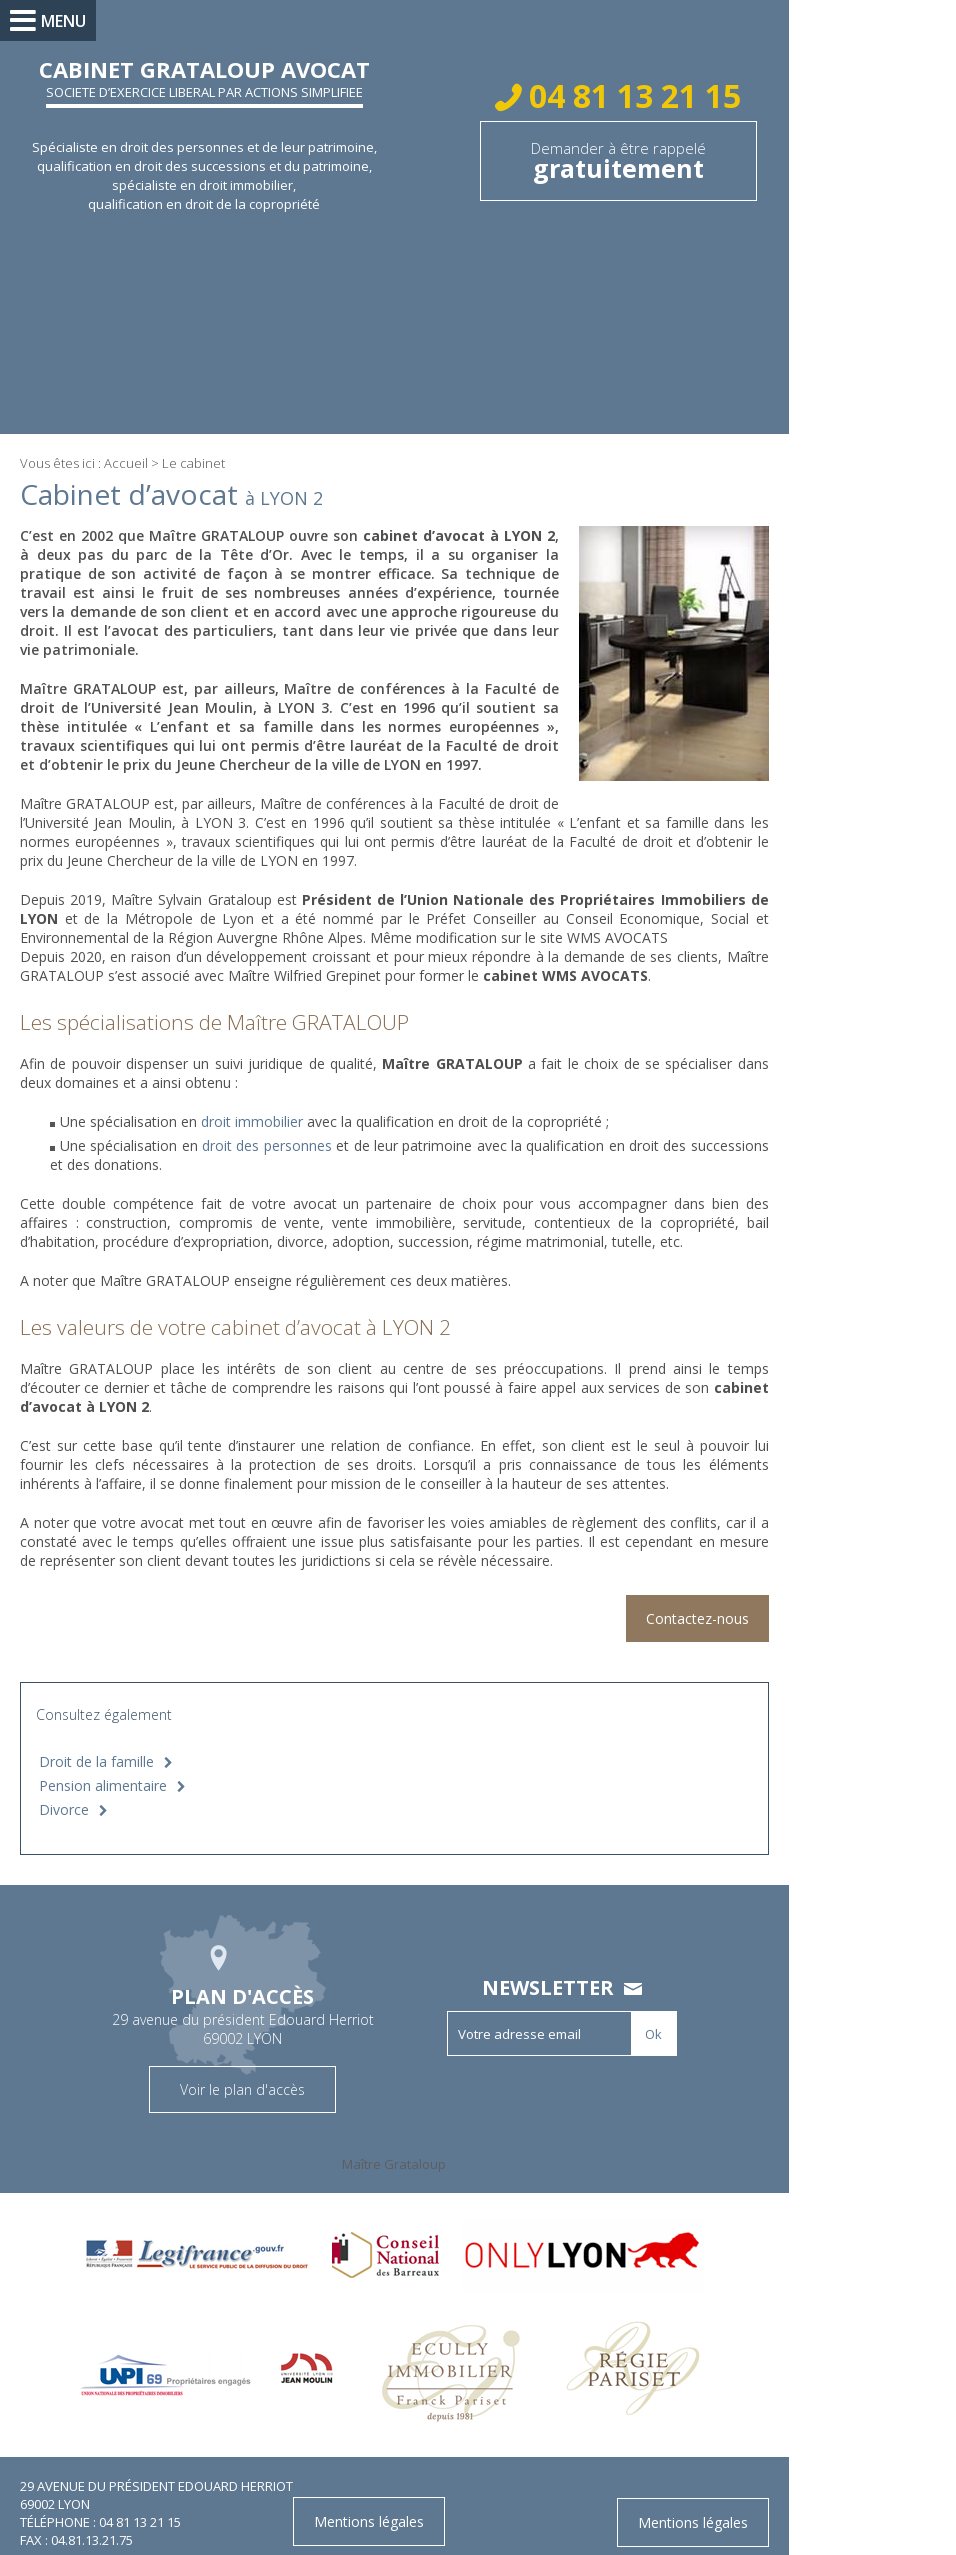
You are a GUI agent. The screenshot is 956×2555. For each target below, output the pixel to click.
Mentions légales (714, 2503)
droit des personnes (270, 1126)
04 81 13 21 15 (642, 95)
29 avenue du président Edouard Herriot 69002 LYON (254, 1995)
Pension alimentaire (103, 1766)
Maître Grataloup (405, 2145)
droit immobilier (254, 1102)
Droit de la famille (96, 1742)
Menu (63, 21)
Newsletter (559, 1968)
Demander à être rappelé (629, 161)
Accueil (126, 463)
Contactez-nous (718, 1599)
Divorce (64, 1790)
